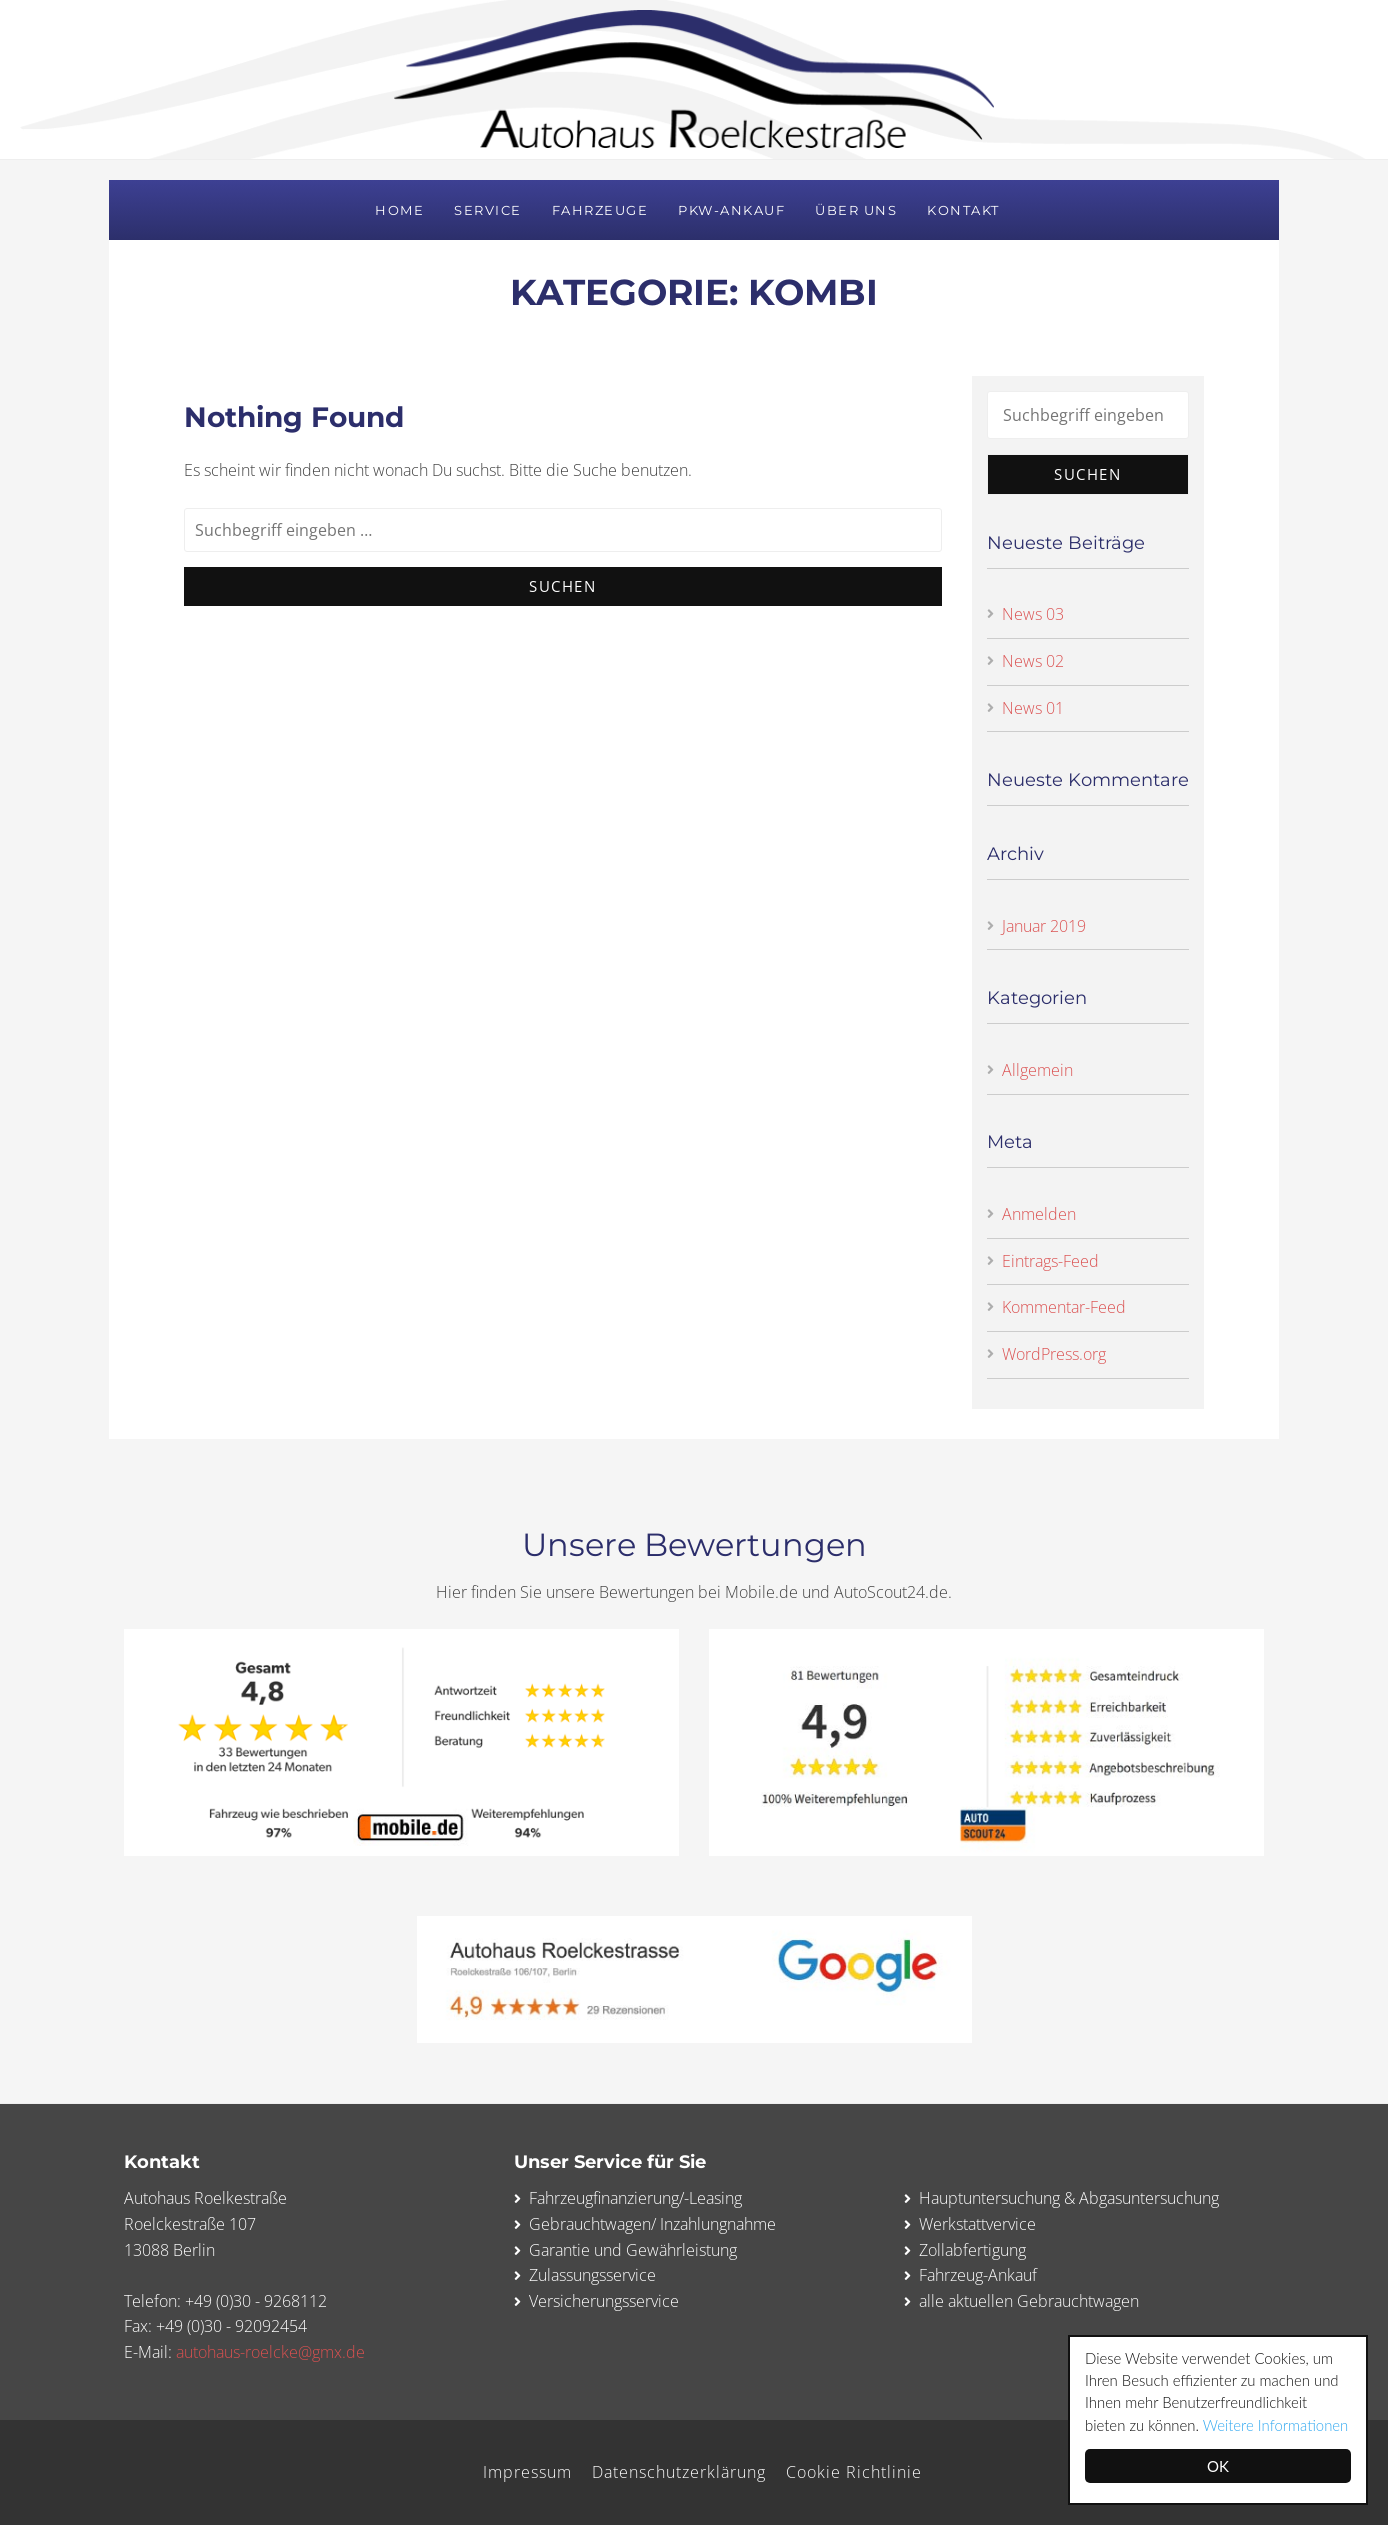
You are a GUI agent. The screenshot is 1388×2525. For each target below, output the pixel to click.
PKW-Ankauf (731, 210)
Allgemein (1037, 1070)
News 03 (1033, 614)
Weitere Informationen (1278, 2425)
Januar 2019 (1044, 926)
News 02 (1033, 661)
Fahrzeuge (600, 210)
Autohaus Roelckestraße (694, 79)
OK (1220, 2466)
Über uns (856, 210)
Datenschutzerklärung (679, 2472)
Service (488, 210)
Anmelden (1039, 1214)
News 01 (1033, 708)
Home (399, 210)
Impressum (527, 2472)
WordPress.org (1054, 1354)
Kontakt (963, 210)
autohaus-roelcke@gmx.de (270, 2352)
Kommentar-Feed (1064, 1307)
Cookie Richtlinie (854, 2472)
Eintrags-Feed (1050, 1261)
